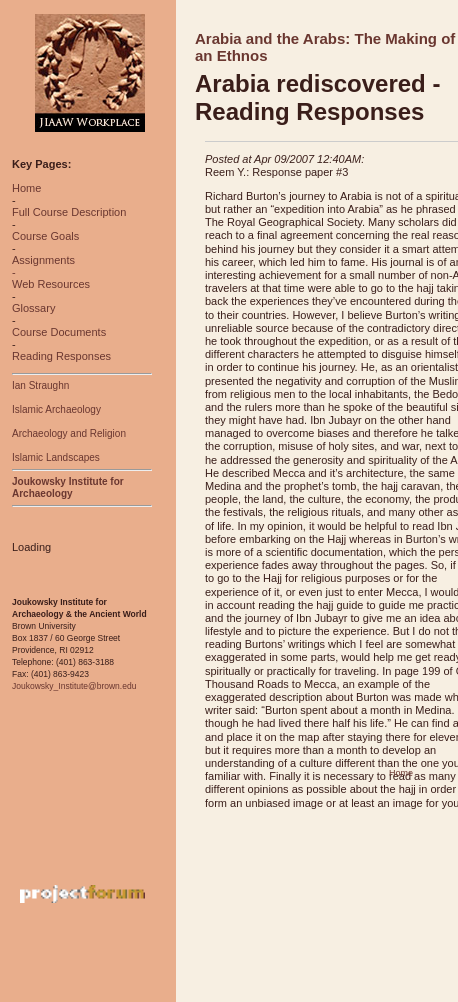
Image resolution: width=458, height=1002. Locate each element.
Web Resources (51, 284)
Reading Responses (61, 356)
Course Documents (59, 332)
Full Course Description (69, 212)
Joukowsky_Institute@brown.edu (74, 686)
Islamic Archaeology (56, 409)
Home (26, 188)
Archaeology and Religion (69, 433)
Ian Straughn (40, 385)
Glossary (33, 308)
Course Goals (45, 236)
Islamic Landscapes (56, 457)
